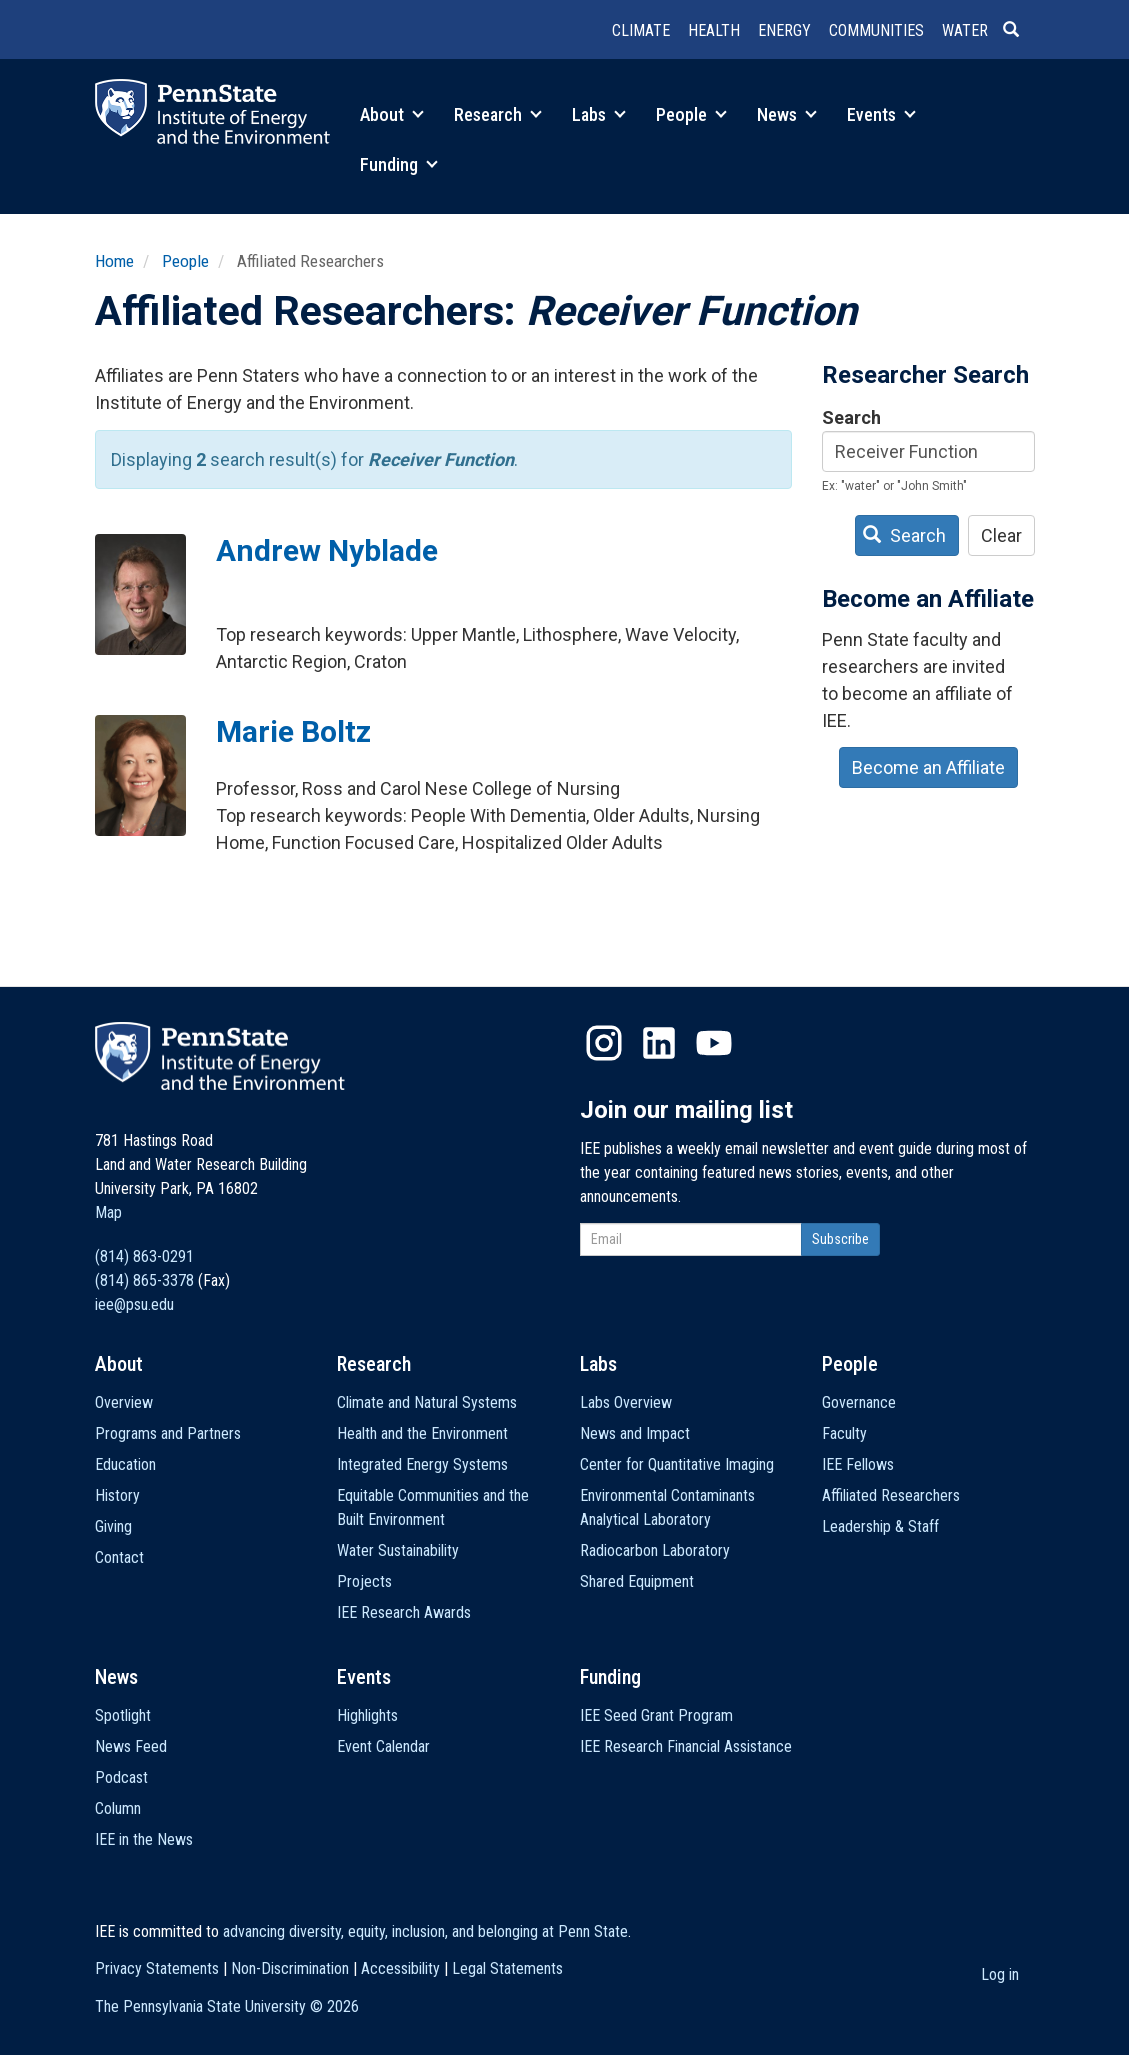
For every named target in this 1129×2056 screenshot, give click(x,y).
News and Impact (635, 1433)
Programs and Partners (168, 1433)
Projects (364, 1581)
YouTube (714, 1043)
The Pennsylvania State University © (227, 2006)
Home (114, 261)
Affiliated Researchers (891, 1495)
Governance (859, 1402)
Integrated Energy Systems (422, 1464)
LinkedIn (659, 1043)
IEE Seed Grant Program (656, 1715)
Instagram (604, 1043)
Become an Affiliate (928, 767)
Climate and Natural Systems (427, 1402)
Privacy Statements (157, 1968)
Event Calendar (383, 1746)
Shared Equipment (637, 1581)
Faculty (844, 1433)
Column (118, 1808)
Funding (399, 164)
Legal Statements (507, 1968)
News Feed (131, 1746)
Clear (1001, 535)
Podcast (121, 1777)
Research (498, 114)
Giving (113, 1526)
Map (108, 1212)
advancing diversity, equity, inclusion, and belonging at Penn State (425, 1931)
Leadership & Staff (880, 1526)
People (691, 114)
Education (125, 1464)
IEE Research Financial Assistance (686, 1746)
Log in (1000, 1974)
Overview (124, 1402)
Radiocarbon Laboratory (655, 1550)
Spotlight (123, 1715)
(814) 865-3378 (144, 1280)
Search (851, 417)
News (787, 114)
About (392, 114)
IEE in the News (144, 1839)
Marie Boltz (293, 731)
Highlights (367, 1715)
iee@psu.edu (134, 1304)
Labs (599, 114)
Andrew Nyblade (327, 550)
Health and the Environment (422, 1433)
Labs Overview (626, 1402)
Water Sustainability (398, 1550)
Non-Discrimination (290, 1968)
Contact (119, 1557)
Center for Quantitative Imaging (677, 1464)
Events (881, 114)
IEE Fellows (858, 1464)
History (117, 1495)
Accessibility (400, 1968)
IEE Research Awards (404, 1612)
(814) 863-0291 (144, 1256)
